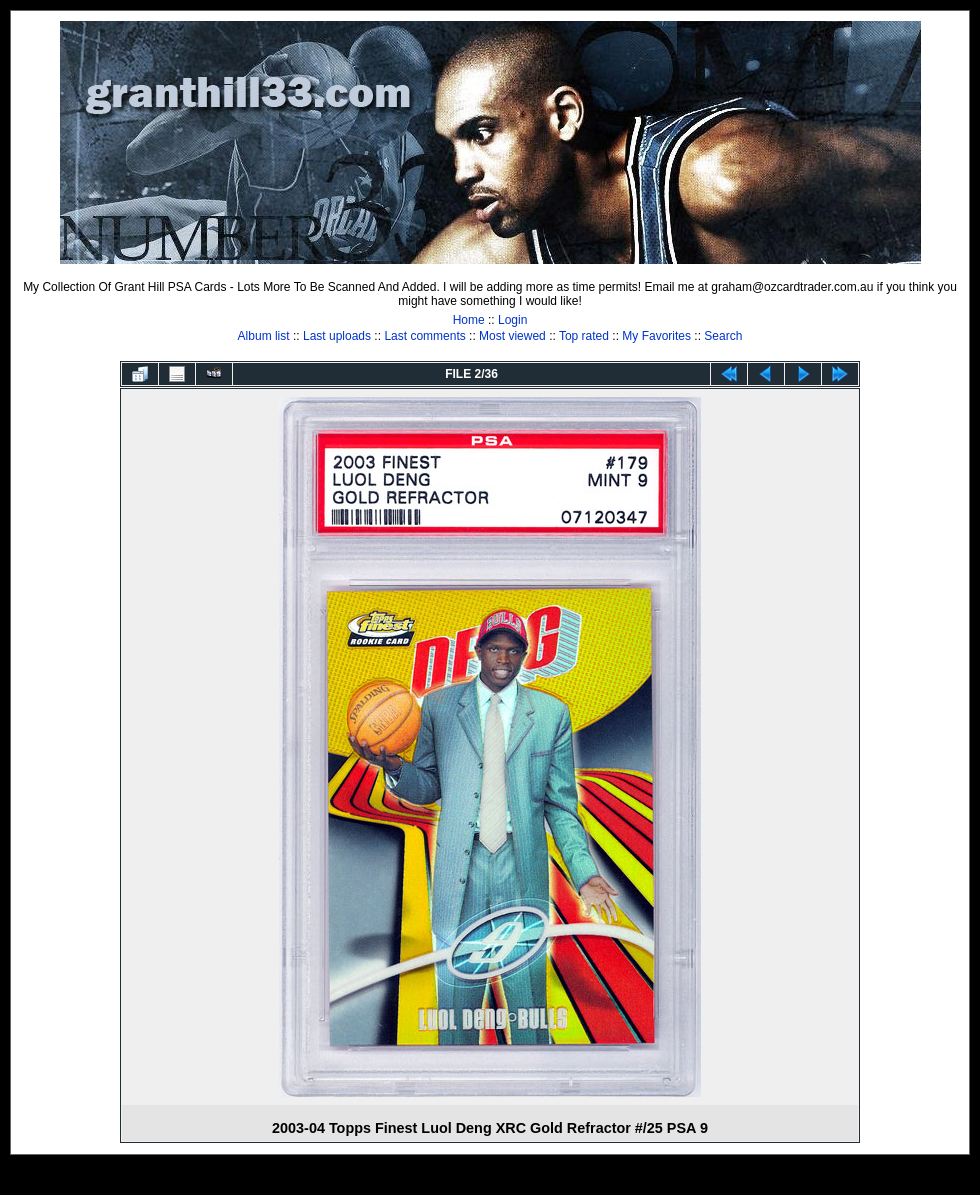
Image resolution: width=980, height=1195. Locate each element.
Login (512, 320)
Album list (264, 336)
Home (469, 320)
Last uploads (337, 336)
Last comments (424, 336)
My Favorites (656, 336)
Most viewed (512, 336)
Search (723, 336)
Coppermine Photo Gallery (515, 1180)
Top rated (584, 336)
